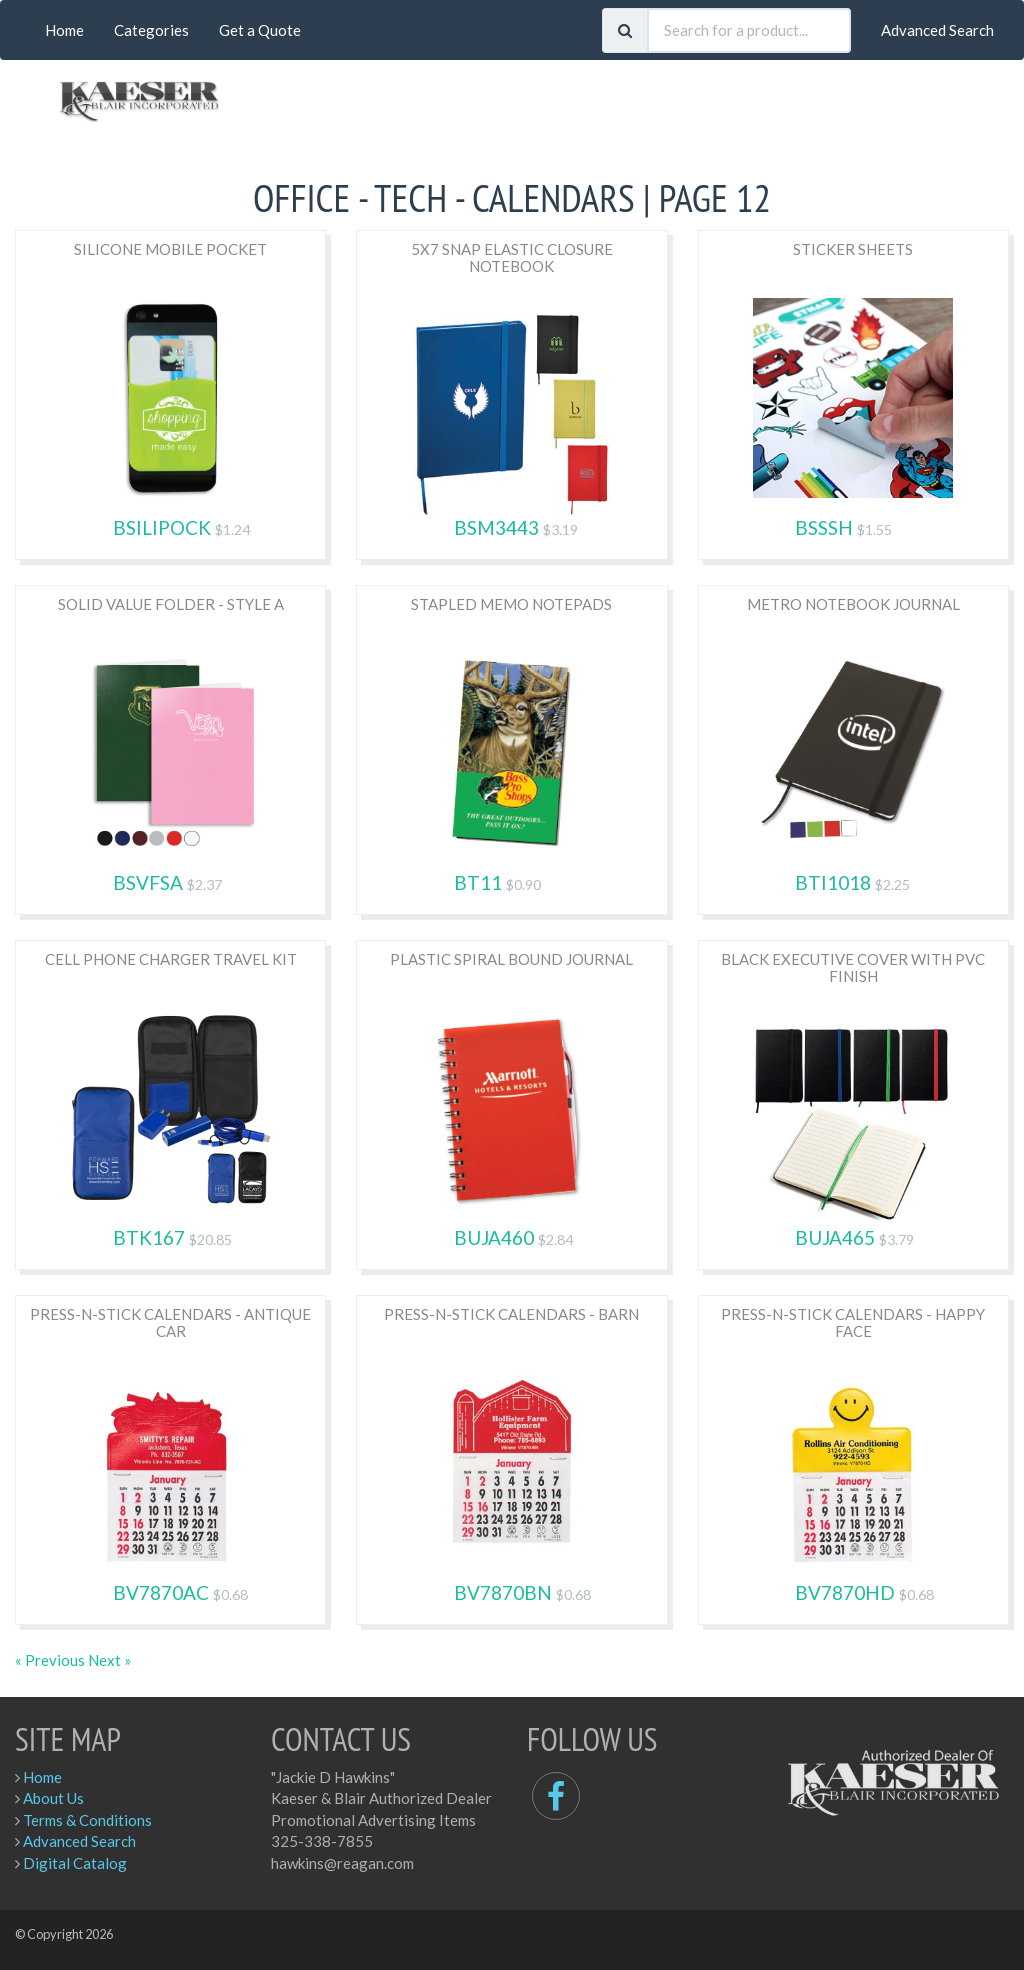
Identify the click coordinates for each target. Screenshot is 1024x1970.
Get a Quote (260, 30)
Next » (109, 1660)
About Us (53, 1798)
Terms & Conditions (87, 1820)
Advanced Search (937, 30)
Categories (151, 30)
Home (64, 30)
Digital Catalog (75, 1863)
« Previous (51, 1660)
